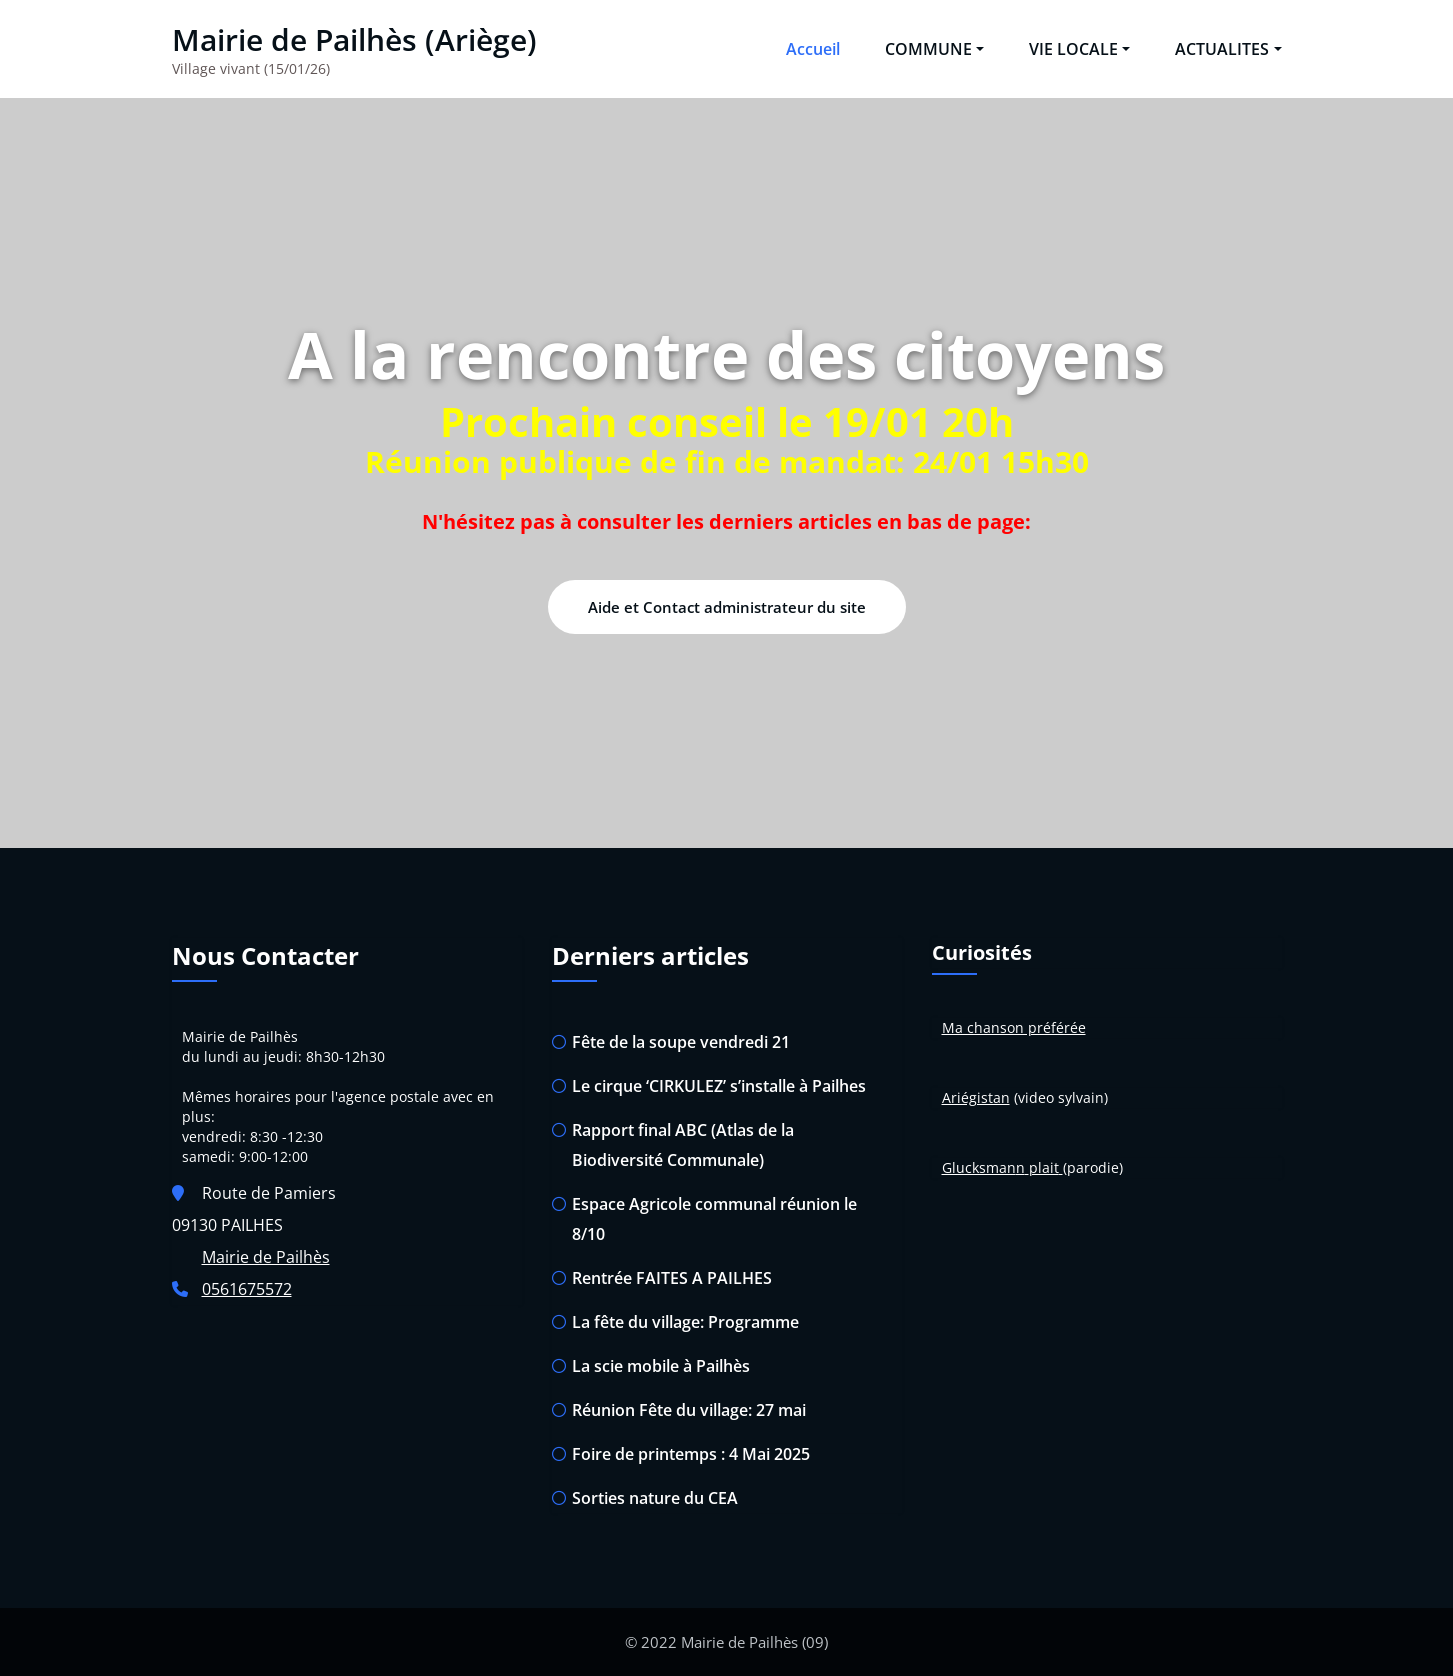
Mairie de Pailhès (266, 1257)
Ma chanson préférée (1014, 1027)
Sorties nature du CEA (655, 1498)
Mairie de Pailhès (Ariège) (354, 39)
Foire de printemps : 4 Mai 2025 (691, 1454)
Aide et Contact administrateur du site (727, 607)
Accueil (813, 49)
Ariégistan (976, 1097)
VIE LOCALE (1079, 49)
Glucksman (979, 1167)
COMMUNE (934, 49)
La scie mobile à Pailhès (661, 1366)
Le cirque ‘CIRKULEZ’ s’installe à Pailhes (719, 1086)
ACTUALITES (1228, 49)
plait (1044, 1167)
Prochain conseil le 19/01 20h (727, 421)
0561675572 (247, 1289)
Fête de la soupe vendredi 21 (681, 1042)
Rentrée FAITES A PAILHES (672, 1278)
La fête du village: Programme (685, 1322)
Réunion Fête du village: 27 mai (689, 1410)
